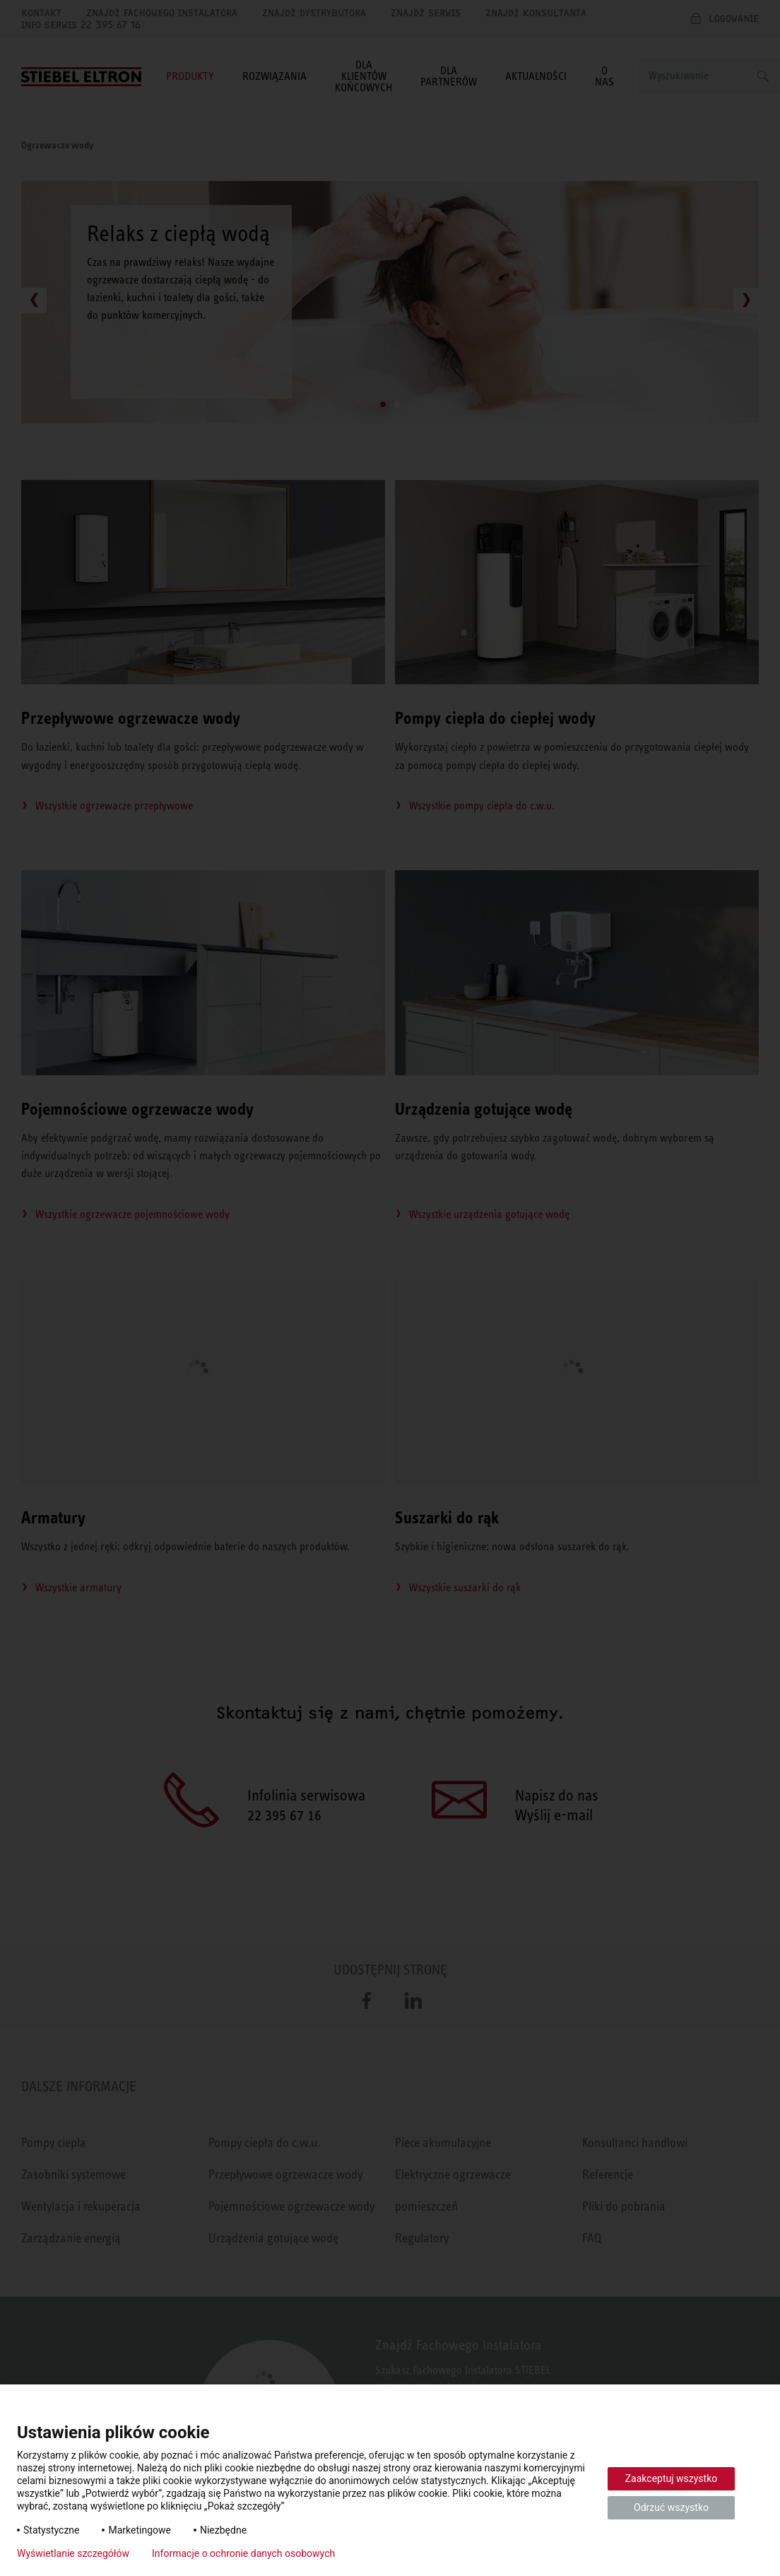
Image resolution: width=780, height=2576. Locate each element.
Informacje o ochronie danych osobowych (243, 2553)
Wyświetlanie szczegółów (73, 2553)
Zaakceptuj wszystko (671, 2478)
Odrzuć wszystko (671, 2507)
